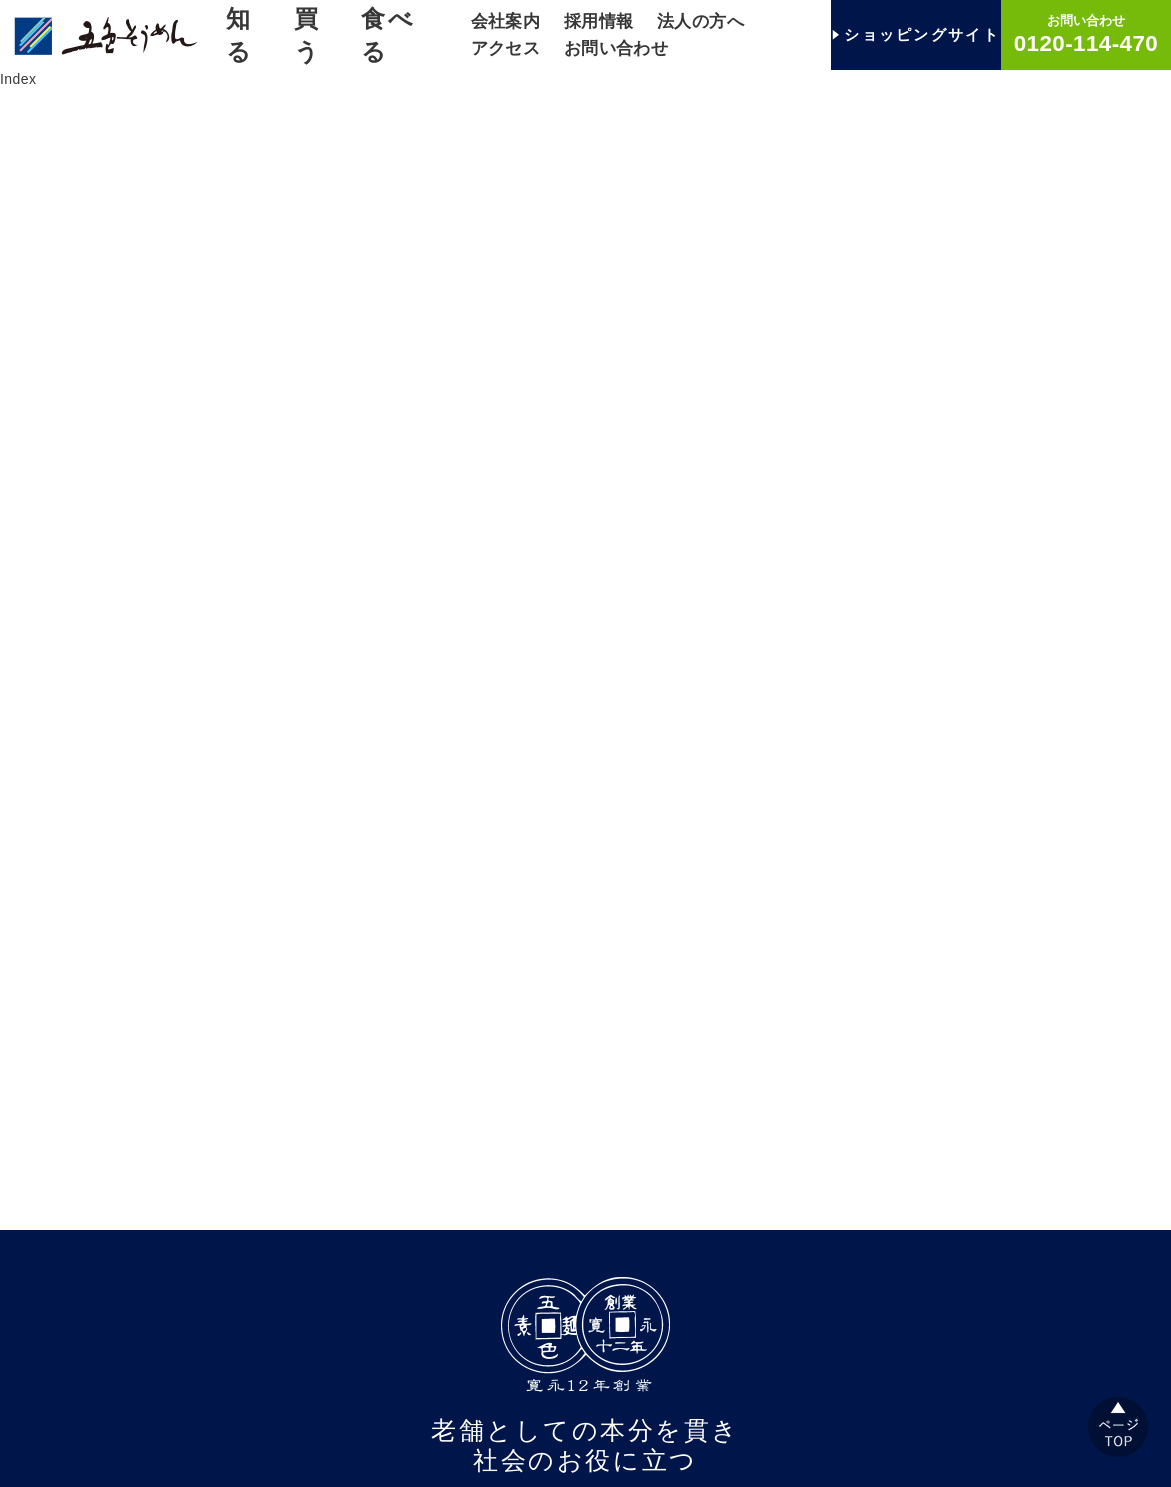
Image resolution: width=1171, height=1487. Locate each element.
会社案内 (506, 21)
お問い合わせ (616, 48)
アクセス (506, 48)
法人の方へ (700, 21)
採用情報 (599, 21)
